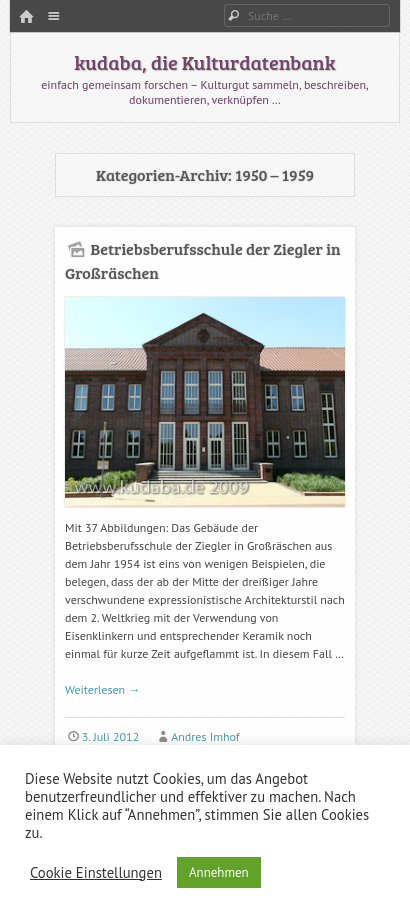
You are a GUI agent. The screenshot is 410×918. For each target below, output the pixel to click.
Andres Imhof (205, 736)
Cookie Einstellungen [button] (96, 873)
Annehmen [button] (219, 872)
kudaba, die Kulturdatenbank (204, 62)
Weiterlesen (102, 689)
